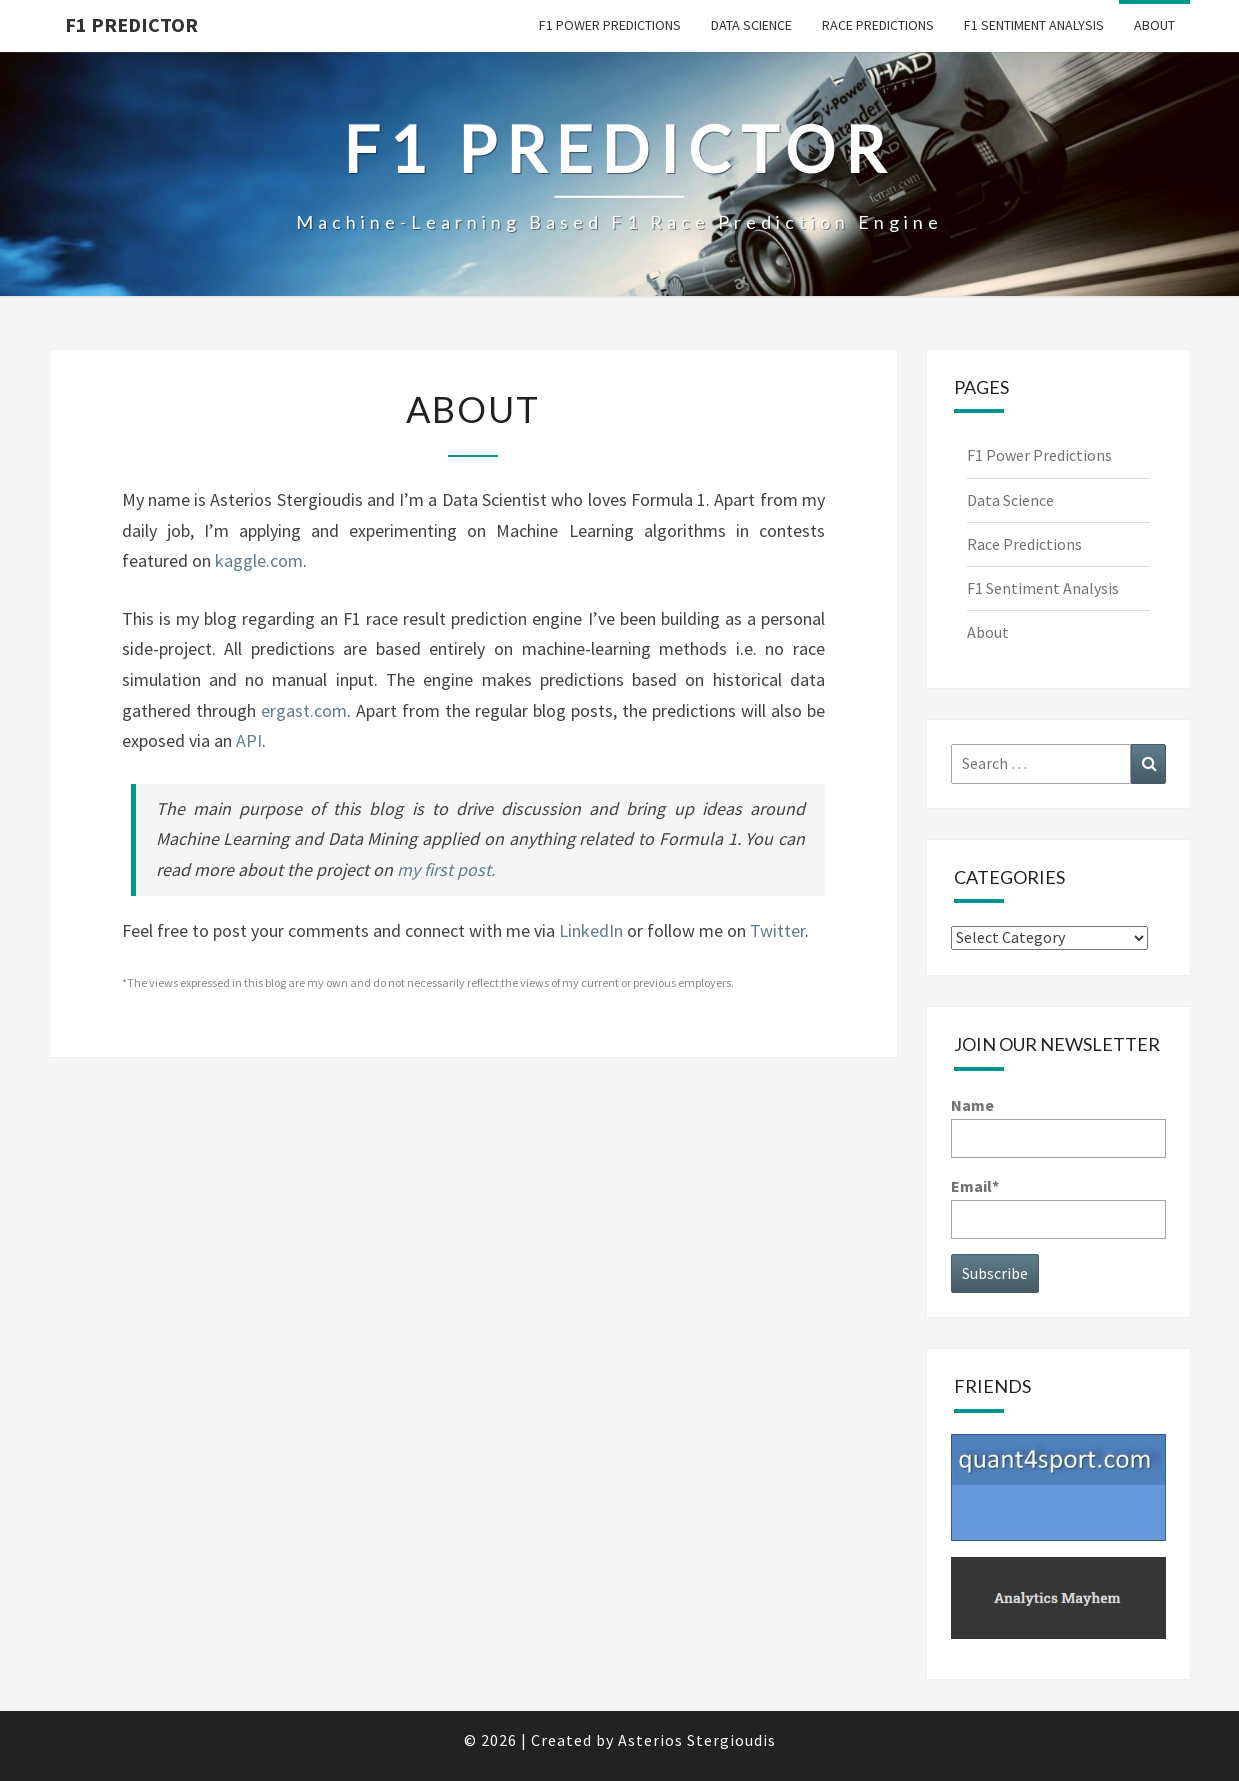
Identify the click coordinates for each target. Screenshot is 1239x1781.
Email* (1058, 1207)
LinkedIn (591, 930)
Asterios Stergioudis (697, 1740)
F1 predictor (131, 24)
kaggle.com (259, 560)
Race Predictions (878, 25)
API (249, 740)
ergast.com (304, 710)
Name (1058, 1126)
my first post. (446, 869)
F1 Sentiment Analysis (1034, 25)
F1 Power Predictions (610, 25)
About (1154, 25)
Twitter (777, 930)
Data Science (751, 25)
